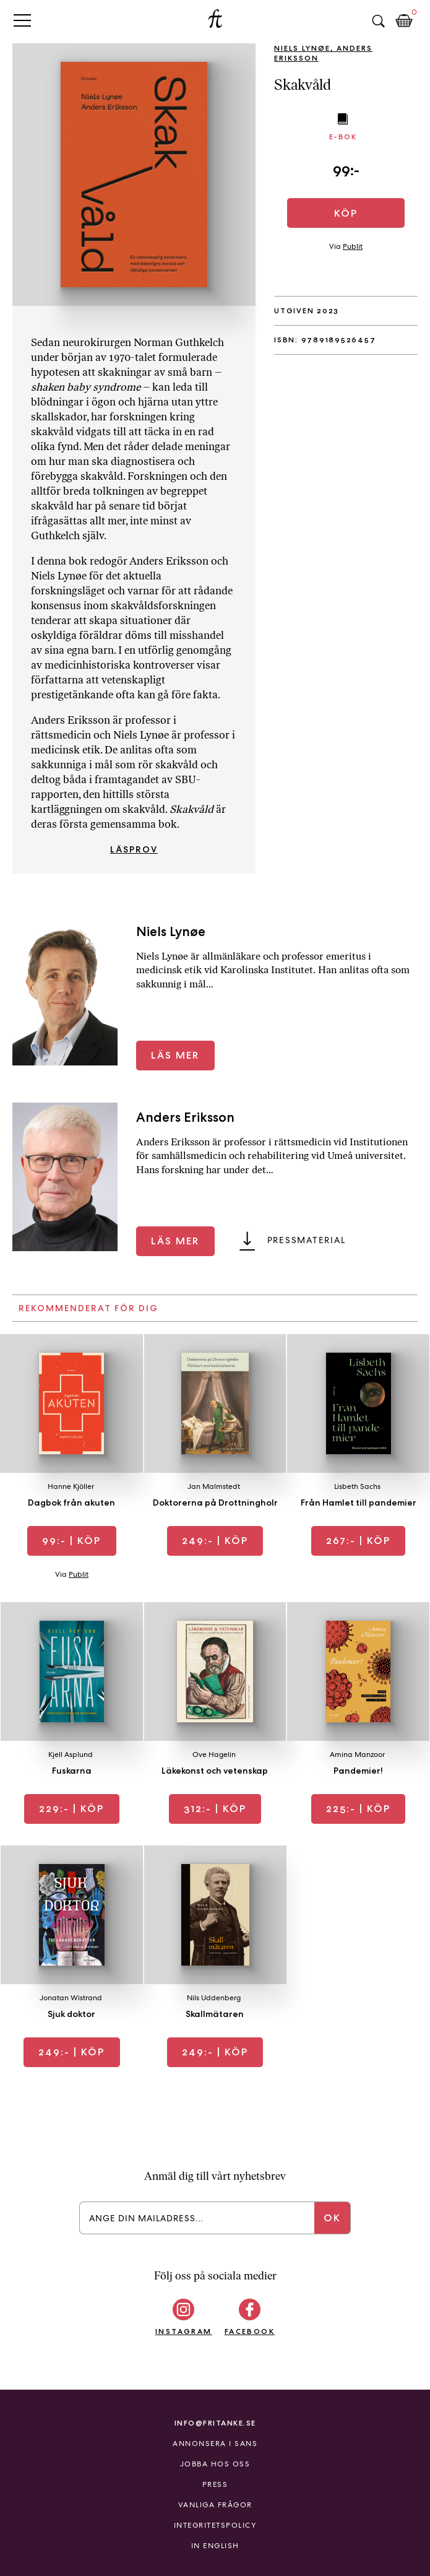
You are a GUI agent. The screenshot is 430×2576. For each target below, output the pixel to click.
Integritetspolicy (215, 2525)
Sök (378, 21)
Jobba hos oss (215, 2464)
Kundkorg (404, 21)
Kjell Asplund (70, 1754)
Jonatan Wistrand (71, 1998)
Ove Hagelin (214, 1754)
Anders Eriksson (185, 1117)
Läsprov (134, 849)
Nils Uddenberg (214, 1998)
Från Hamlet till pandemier (358, 1502)
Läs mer (175, 1055)
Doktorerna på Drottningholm (217, 1502)
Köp (346, 213)
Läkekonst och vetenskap (214, 1770)
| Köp (71, 1540)
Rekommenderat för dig (88, 1308)
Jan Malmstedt (213, 1486)
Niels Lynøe (302, 48)
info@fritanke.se (215, 2422)
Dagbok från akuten (71, 1502)
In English (215, 2546)
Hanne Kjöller (71, 1486)
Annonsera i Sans (215, 2443)
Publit (353, 246)
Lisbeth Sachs (357, 1486)
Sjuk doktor (71, 2013)
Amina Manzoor (357, 1754)
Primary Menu (22, 20)
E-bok (343, 136)
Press (215, 2484)
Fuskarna (72, 1770)
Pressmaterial (306, 1240)
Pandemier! (358, 1770)
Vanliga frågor (215, 2505)
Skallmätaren (215, 2013)
